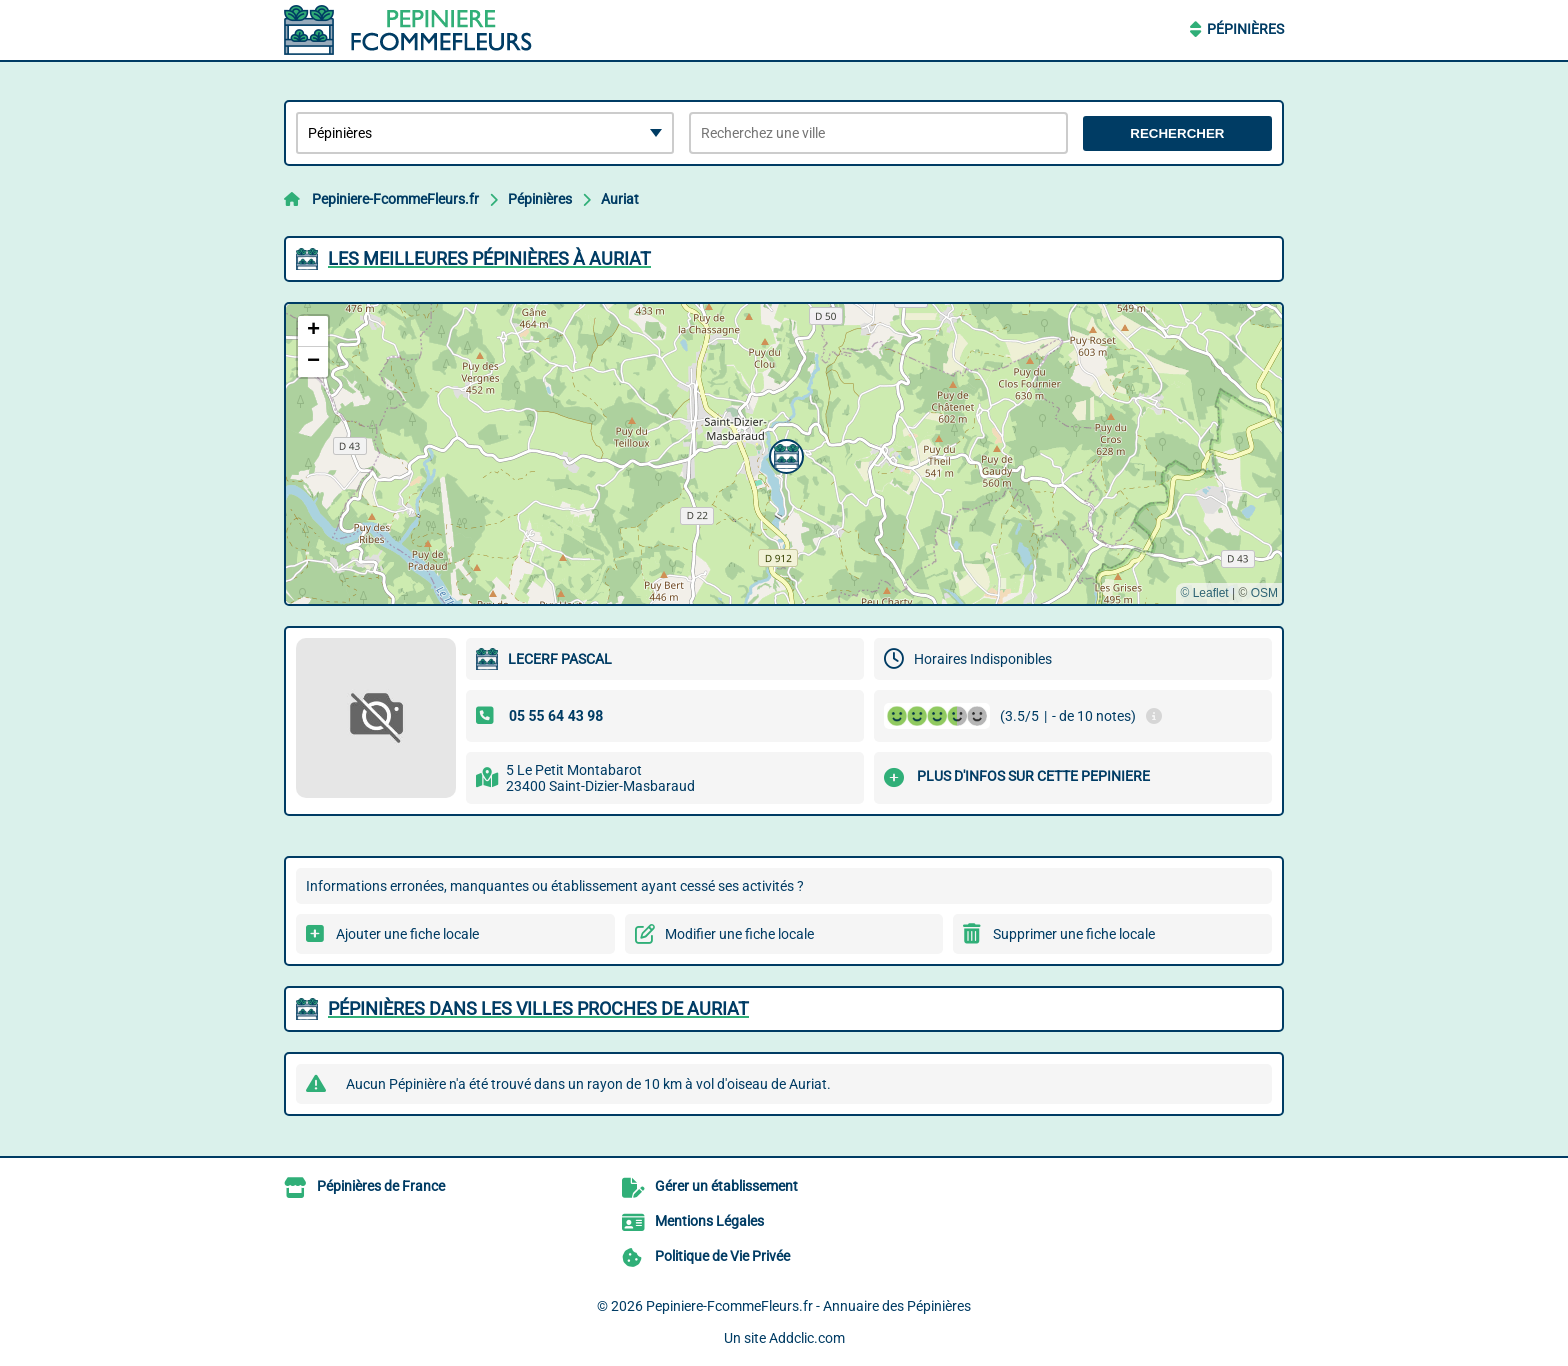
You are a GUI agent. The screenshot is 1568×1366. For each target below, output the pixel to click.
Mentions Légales (709, 1221)
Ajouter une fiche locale (407, 934)
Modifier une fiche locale (739, 934)
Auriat (620, 199)
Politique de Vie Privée (722, 1256)
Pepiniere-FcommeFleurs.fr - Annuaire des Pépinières (808, 1306)
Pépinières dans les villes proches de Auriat (538, 1008)
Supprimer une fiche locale (1074, 934)
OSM (1264, 593)
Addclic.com (807, 1338)
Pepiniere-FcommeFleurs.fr (395, 199)
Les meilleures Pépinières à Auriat (489, 258)
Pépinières (1245, 29)
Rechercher (1177, 133)
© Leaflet (1204, 593)
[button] (784, 454)
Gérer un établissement (726, 1186)
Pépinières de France (381, 1186)
